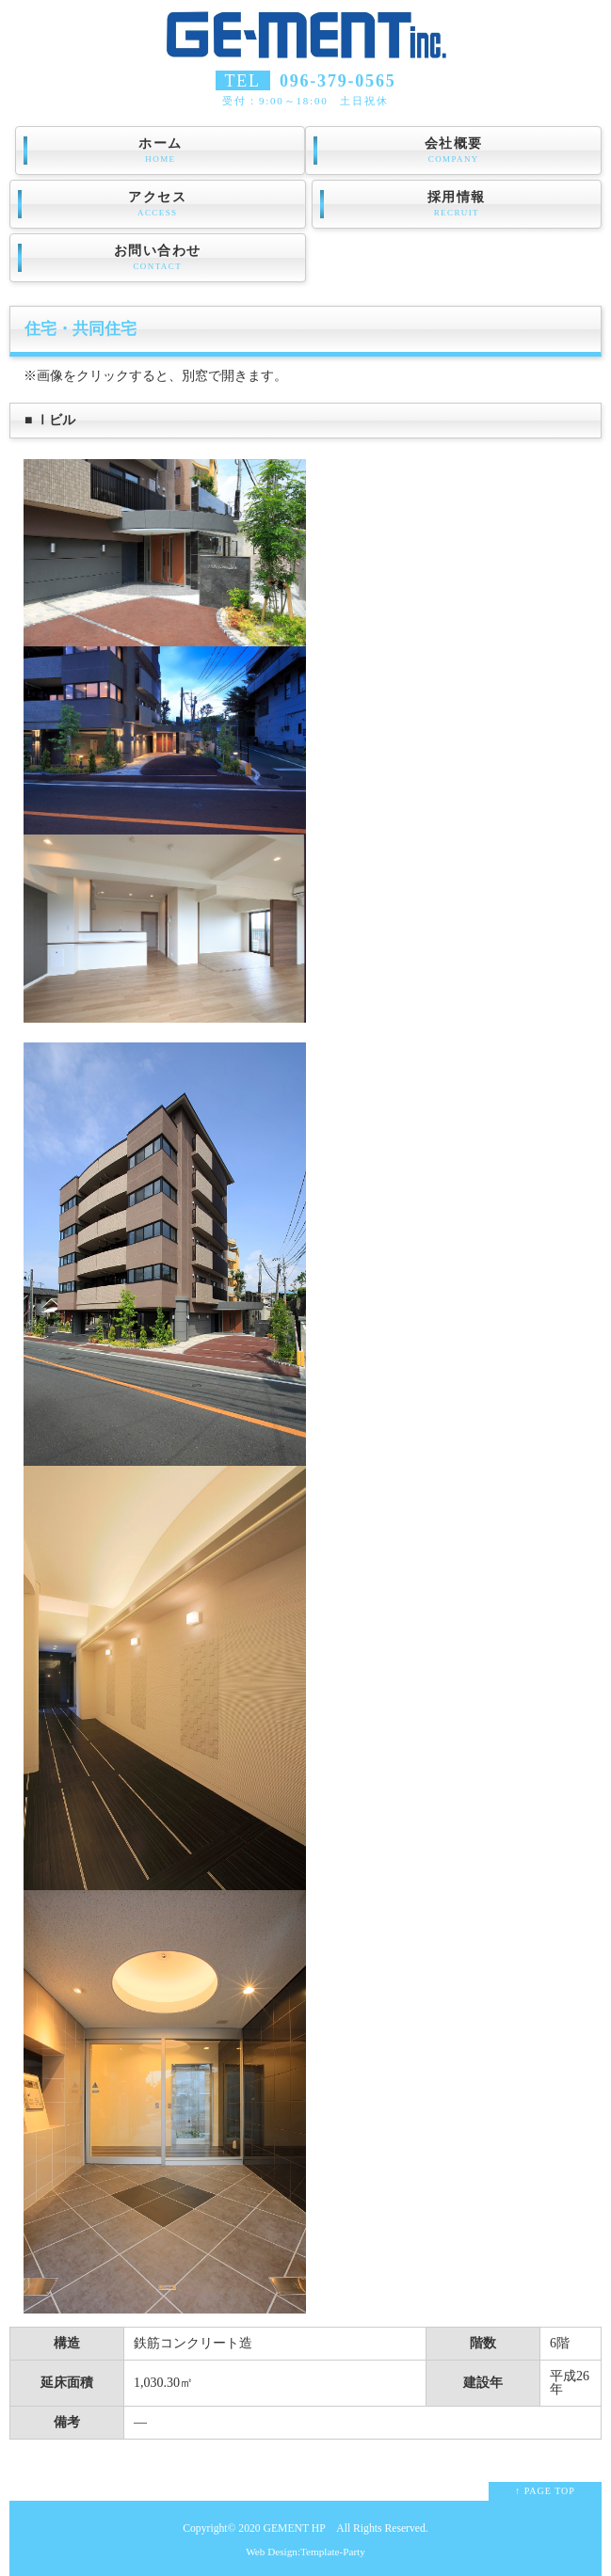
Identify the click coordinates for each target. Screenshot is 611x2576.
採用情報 (457, 204)
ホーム (160, 150)
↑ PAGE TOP (545, 2491)
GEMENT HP (295, 2528)
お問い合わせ (157, 258)
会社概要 (453, 150)
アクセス (157, 204)
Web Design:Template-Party (305, 2551)
